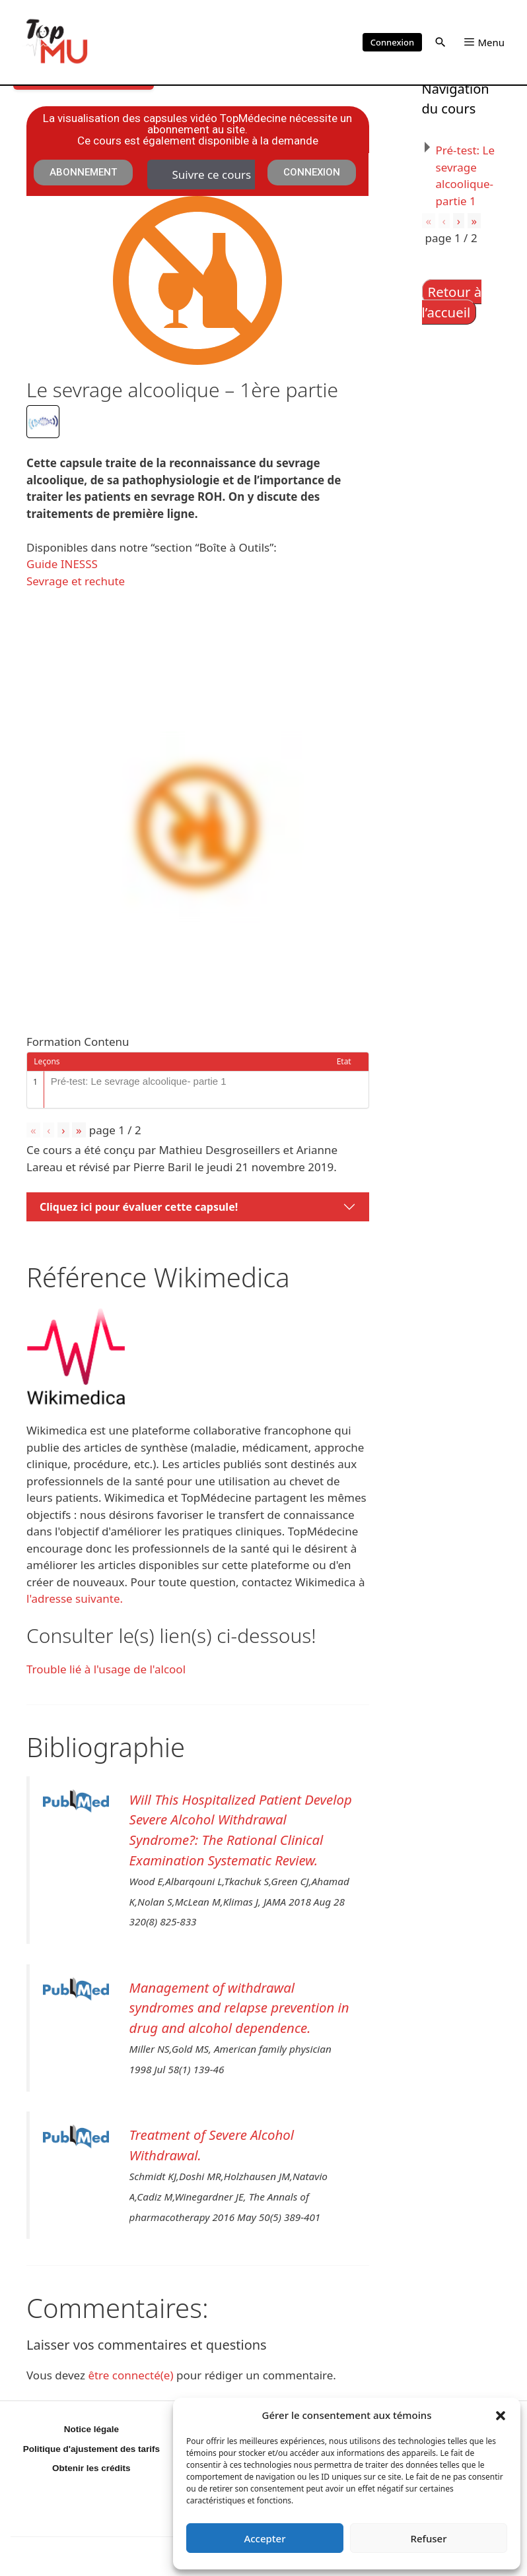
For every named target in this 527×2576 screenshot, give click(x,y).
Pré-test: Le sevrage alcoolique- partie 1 (139, 1081)
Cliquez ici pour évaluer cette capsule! (139, 1207)
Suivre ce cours (211, 174)
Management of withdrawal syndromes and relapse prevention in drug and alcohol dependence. (239, 2007)
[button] (500, 2415)
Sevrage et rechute (75, 581)
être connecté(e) (130, 2375)
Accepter (264, 2538)
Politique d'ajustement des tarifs (91, 2449)
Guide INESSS (62, 563)
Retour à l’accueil (452, 301)
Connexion (392, 42)
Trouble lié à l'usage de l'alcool (106, 1669)
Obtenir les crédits (91, 2468)
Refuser (428, 2538)
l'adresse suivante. (74, 1598)
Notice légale (91, 2429)
